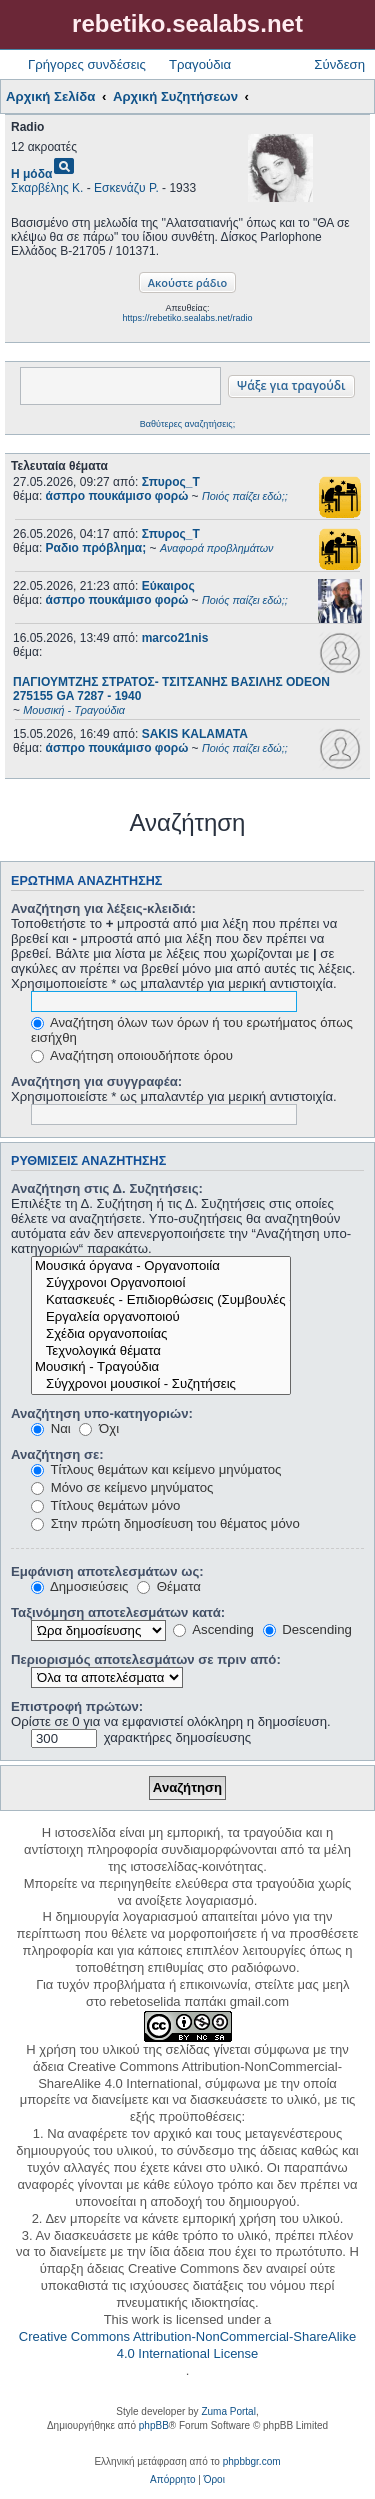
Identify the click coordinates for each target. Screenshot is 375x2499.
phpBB (154, 2425)
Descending (307, 1629)
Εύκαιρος (168, 586)
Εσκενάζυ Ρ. (126, 188)
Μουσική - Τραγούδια (161, 1367)
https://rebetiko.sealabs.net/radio (187, 318)
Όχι (99, 1428)
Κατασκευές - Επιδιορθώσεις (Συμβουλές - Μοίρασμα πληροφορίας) (161, 1300)
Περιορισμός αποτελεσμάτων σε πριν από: (146, 1659)
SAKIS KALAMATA (195, 734)
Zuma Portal (228, 2411)
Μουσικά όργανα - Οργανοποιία (161, 1266)
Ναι (51, 1428)
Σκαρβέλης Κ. (47, 188)
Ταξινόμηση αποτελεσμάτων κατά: (118, 1612)
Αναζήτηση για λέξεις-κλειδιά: (103, 908)
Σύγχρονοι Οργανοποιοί (161, 1283)
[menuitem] (172, 2480)
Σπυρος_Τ (171, 482)
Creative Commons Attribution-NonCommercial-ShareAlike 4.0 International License (187, 2345)
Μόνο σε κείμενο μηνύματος (122, 1487)
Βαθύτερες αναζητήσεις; (187, 424)
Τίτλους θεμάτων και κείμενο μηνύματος (156, 1469)
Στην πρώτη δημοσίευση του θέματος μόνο (165, 1523)
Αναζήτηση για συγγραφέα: (96, 1081)
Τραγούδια (200, 64)
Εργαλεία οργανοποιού (161, 1317)
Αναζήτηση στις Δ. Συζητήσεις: (107, 1188)
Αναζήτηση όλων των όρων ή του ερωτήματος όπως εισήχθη (192, 1030)
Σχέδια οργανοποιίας (161, 1334)
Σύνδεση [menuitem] (339, 64)
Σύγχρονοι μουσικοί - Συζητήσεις (161, 1384)
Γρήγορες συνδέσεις (87, 64)
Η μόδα (31, 174)
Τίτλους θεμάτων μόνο (105, 1505)
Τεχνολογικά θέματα (161, 1351)
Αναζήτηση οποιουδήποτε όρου (132, 1055)
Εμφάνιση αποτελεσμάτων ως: (107, 1571)
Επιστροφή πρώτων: (77, 1706)
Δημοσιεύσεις (79, 1586)
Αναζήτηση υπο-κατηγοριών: (102, 1413)
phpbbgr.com (252, 2461)
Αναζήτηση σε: (57, 1454)
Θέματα (169, 1586)
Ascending (213, 1629)
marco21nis (175, 638)
